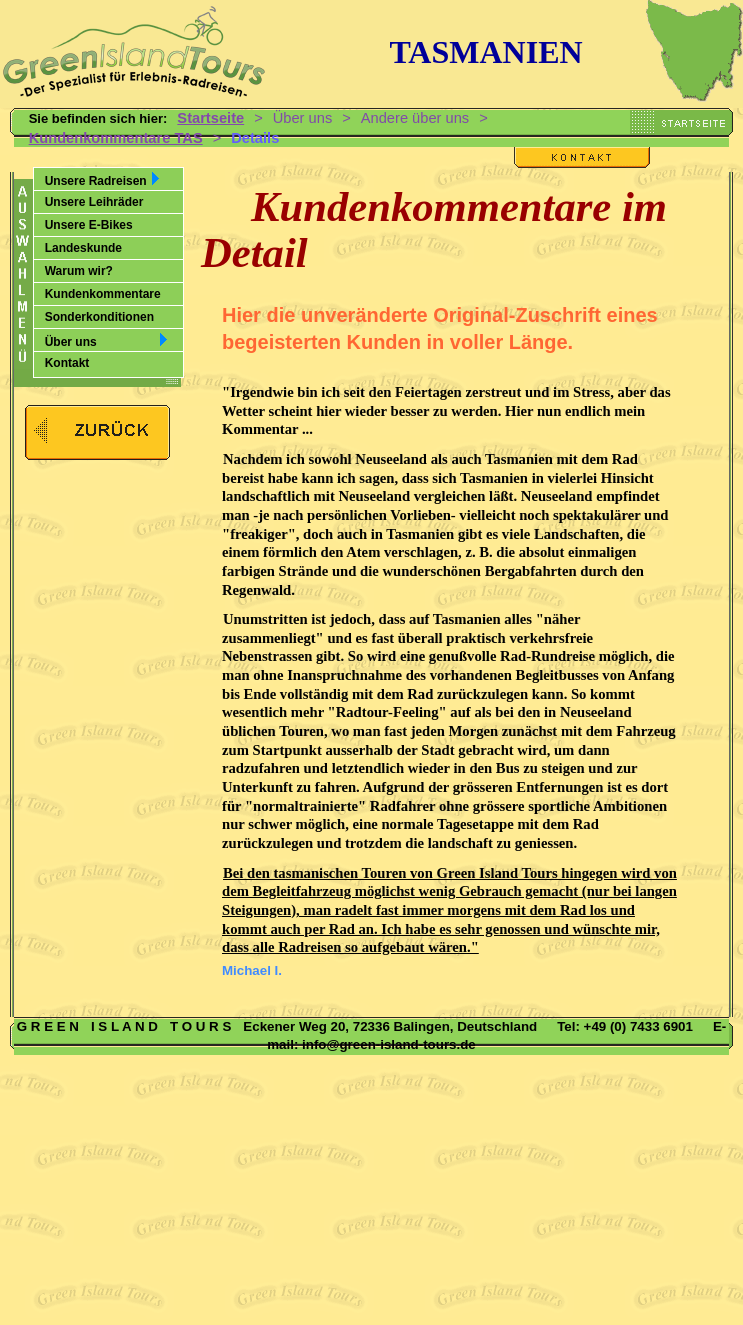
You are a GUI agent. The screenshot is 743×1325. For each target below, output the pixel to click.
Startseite (210, 118)
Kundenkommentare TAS (116, 138)
